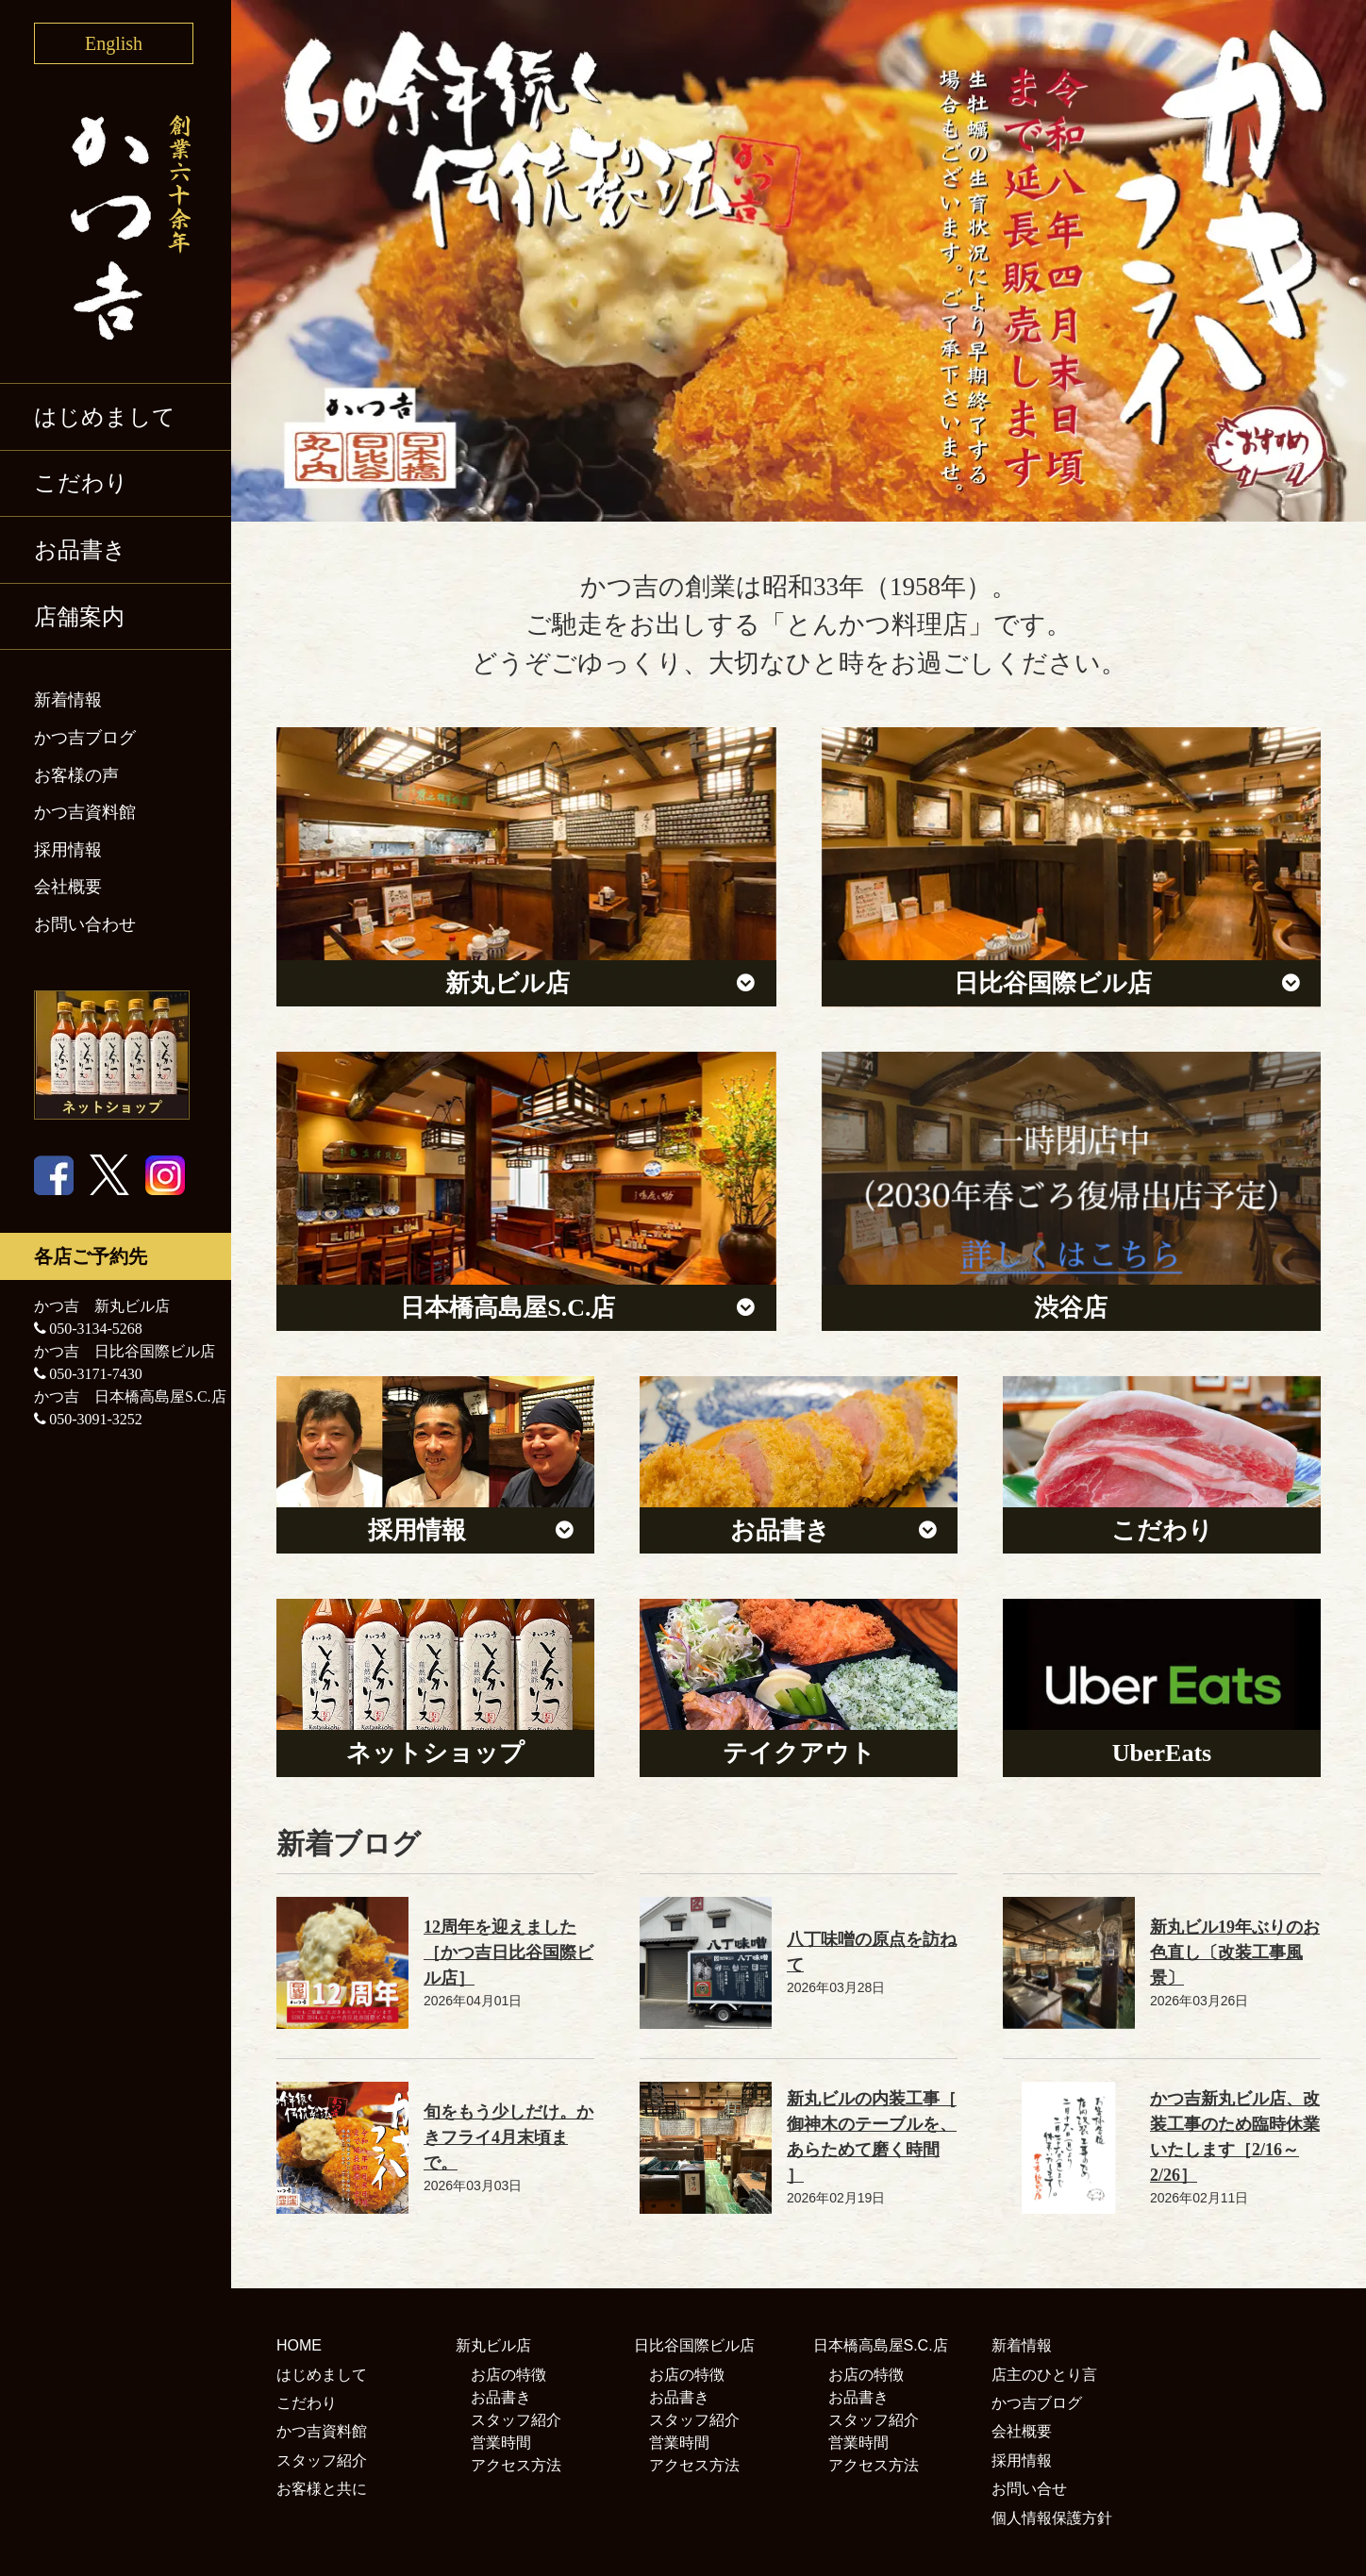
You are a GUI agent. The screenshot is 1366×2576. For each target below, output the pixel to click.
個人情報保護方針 (1051, 2518)
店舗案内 (79, 617)
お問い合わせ (85, 924)
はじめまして (104, 417)
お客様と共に (321, 2489)
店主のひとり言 (1044, 2375)
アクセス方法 (516, 2465)
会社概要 (68, 886)
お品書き (80, 550)
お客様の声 (76, 775)
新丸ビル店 (493, 2345)
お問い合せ (1029, 2489)
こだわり (81, 483)
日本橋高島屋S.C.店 (880, 2345)
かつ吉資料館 (85, 812)
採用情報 (68, 849)
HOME (299, 2345)
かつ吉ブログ (85, 737)
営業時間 (501, 2443)
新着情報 (68, 699)
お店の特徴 (508, 2375)
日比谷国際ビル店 (694, 2345)
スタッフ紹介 (321, 2460)
